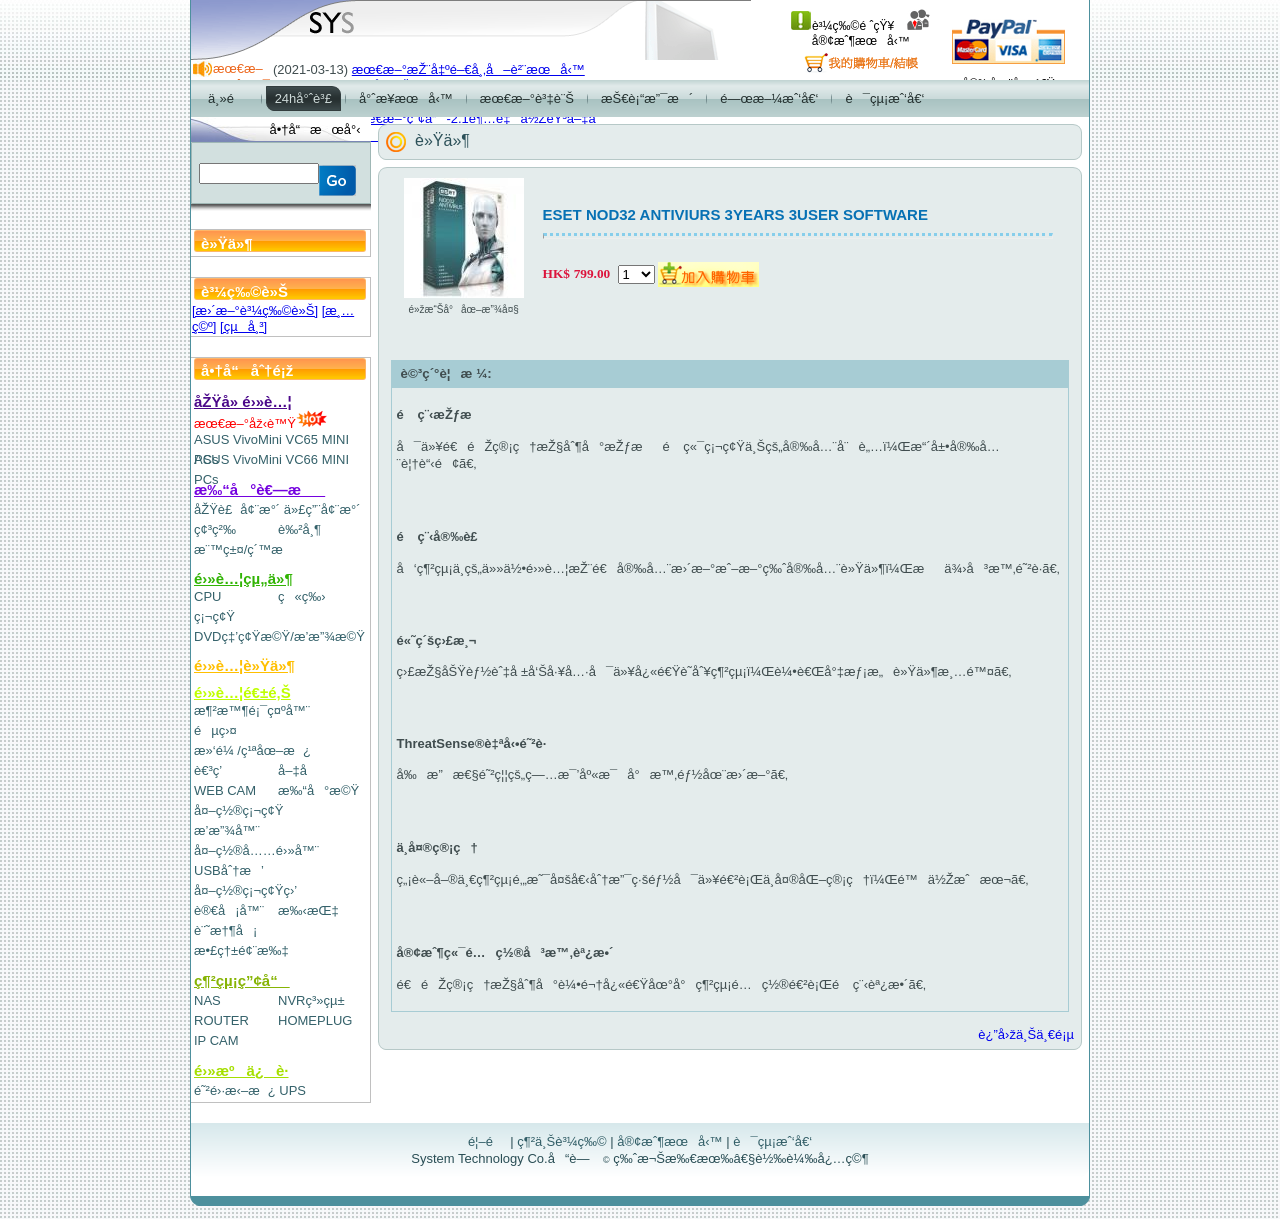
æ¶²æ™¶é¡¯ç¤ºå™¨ (252, 710)
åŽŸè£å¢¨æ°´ (237, 509)
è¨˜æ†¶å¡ (225, 930)
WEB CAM (225, 790)
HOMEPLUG (315, 1020)
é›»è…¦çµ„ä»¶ (243, 578)
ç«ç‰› (302, 596)
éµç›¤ (215, 730)
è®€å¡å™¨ (229, 910)
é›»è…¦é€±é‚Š (242, 692)
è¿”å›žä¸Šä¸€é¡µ (1026, 1034)
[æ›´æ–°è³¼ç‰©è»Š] (255, 310)
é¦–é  (487, 1141)
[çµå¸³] (243, 326)
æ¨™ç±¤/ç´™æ (247, 549)
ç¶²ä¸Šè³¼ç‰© (562, 1141)
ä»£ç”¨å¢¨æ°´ (322, 509)
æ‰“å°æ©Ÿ (318, 790)
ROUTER (221, 1020)
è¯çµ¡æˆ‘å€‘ (772, 1141)
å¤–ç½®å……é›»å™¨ (256, 850)
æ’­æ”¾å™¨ (227, 830)
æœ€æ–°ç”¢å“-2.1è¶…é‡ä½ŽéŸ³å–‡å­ (479, 118)
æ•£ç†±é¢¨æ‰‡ (241, 950)
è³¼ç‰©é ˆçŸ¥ (842, 26)
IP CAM (216, 1040)
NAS (207, 1000)
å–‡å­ (297, 770)
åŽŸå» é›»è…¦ (243, 401)
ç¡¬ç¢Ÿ (214, 616)
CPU (207, 596)
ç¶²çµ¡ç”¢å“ (242, 980)
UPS (292, 1090)
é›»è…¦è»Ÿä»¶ (244, 665)
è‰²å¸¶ (299, 529)
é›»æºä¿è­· (241, 1070)
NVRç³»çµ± (311, 1000)
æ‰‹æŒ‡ (308, 910)
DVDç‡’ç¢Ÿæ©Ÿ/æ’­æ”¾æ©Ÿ (279, 636)
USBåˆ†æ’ (228, 870)
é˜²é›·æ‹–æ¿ (235, 1090)
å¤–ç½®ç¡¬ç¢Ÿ (238, 810)
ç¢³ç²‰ (215, 529)
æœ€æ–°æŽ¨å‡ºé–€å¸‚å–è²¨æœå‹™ (468, 69)
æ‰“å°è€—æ (259, 489)
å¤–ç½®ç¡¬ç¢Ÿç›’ (245, 890)
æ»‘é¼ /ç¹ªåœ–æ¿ (252, 750)
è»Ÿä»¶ (442, 140)
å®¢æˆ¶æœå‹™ (871, 33)
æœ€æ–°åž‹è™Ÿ (260, 423)
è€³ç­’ (208, 770)
